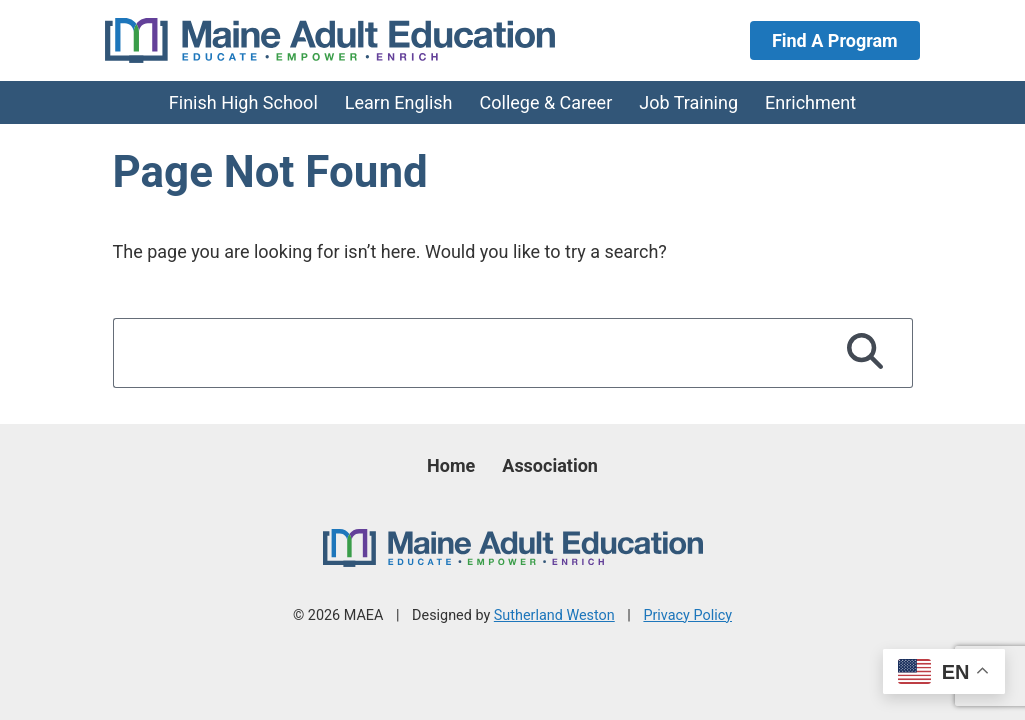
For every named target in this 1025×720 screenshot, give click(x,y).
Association (550, 465)
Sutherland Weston (554, 615)
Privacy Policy (687, 615)
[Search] (865, 353)
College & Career (546, 102)
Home (451, 465)
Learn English (399, 102)
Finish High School (243, 102)
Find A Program (835, 40)
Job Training (688, 102)
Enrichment (810, 102)
